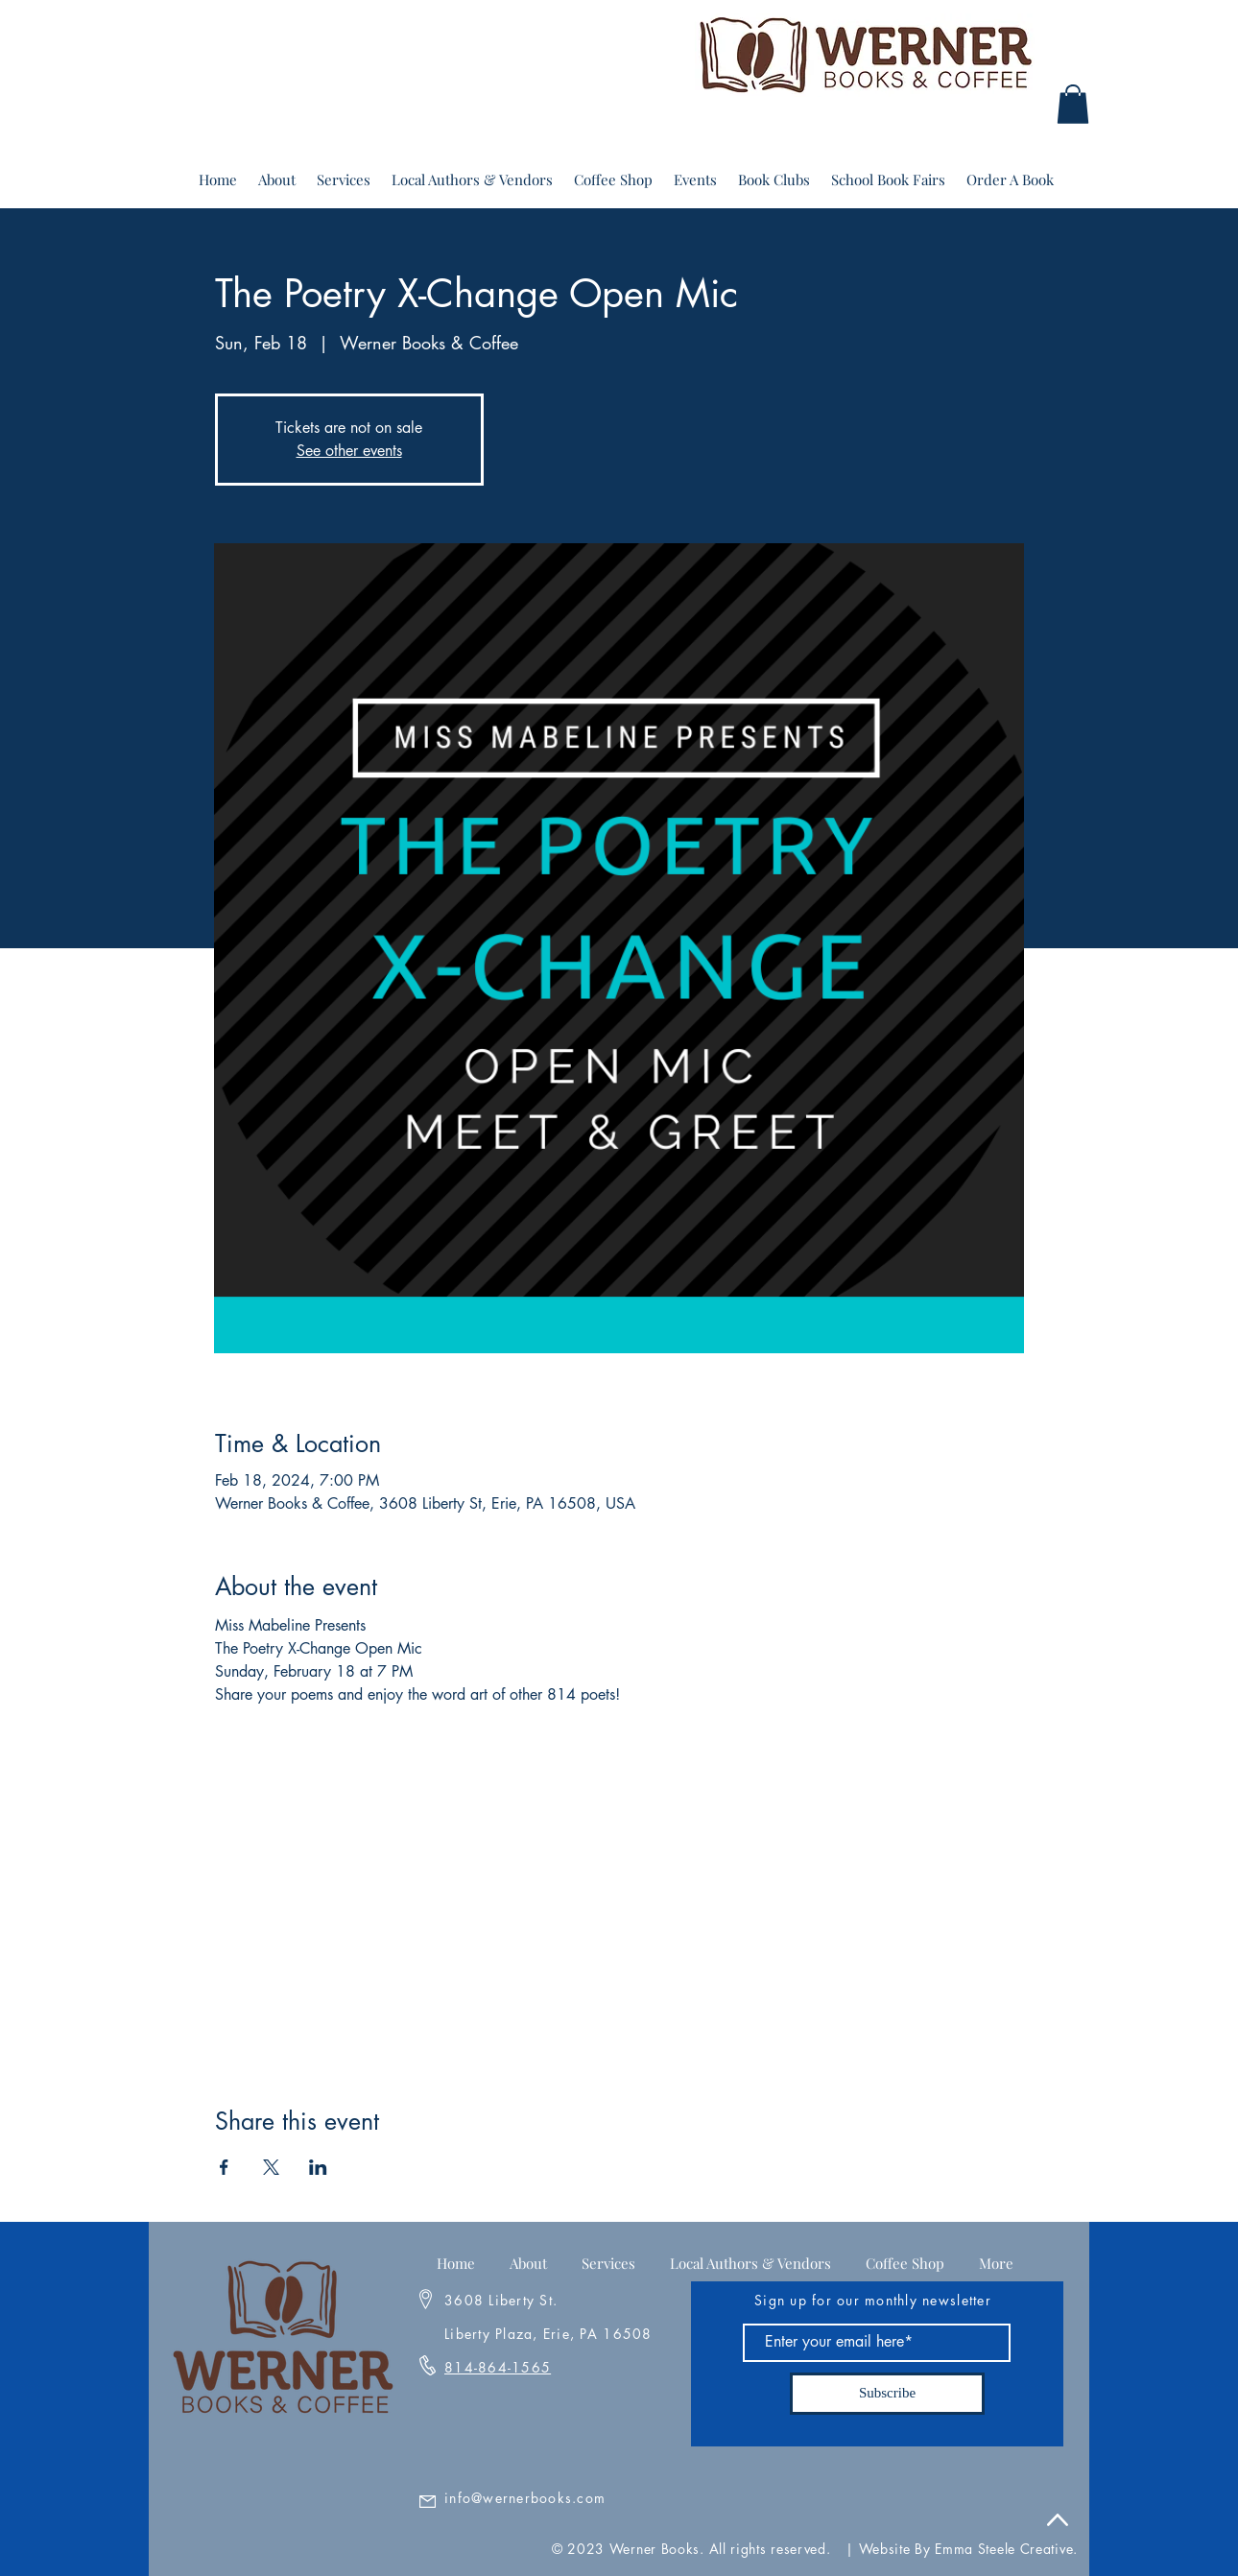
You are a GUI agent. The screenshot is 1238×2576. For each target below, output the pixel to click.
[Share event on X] (271, 2167)
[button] (1073, 104)
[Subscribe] (887, 2394)
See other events (349, 451)
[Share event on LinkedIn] (318, 2167)
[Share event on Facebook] (224, 2167)
